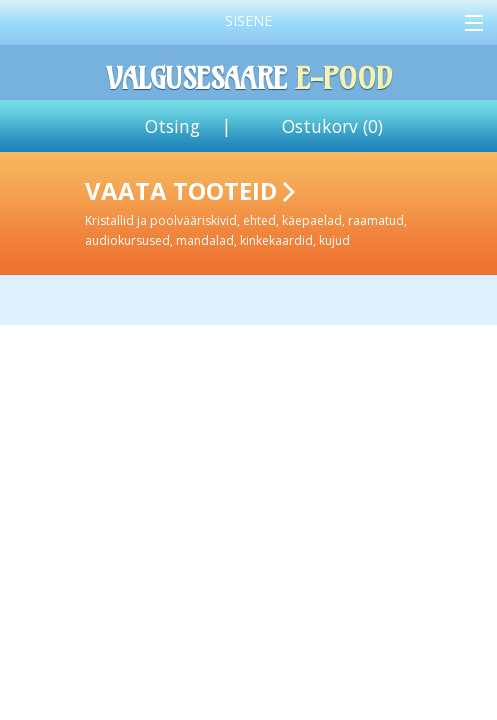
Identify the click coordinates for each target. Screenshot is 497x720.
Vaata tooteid (287, 211)
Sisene (248, 20)
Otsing (172, 126)
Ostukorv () (332, 126)
